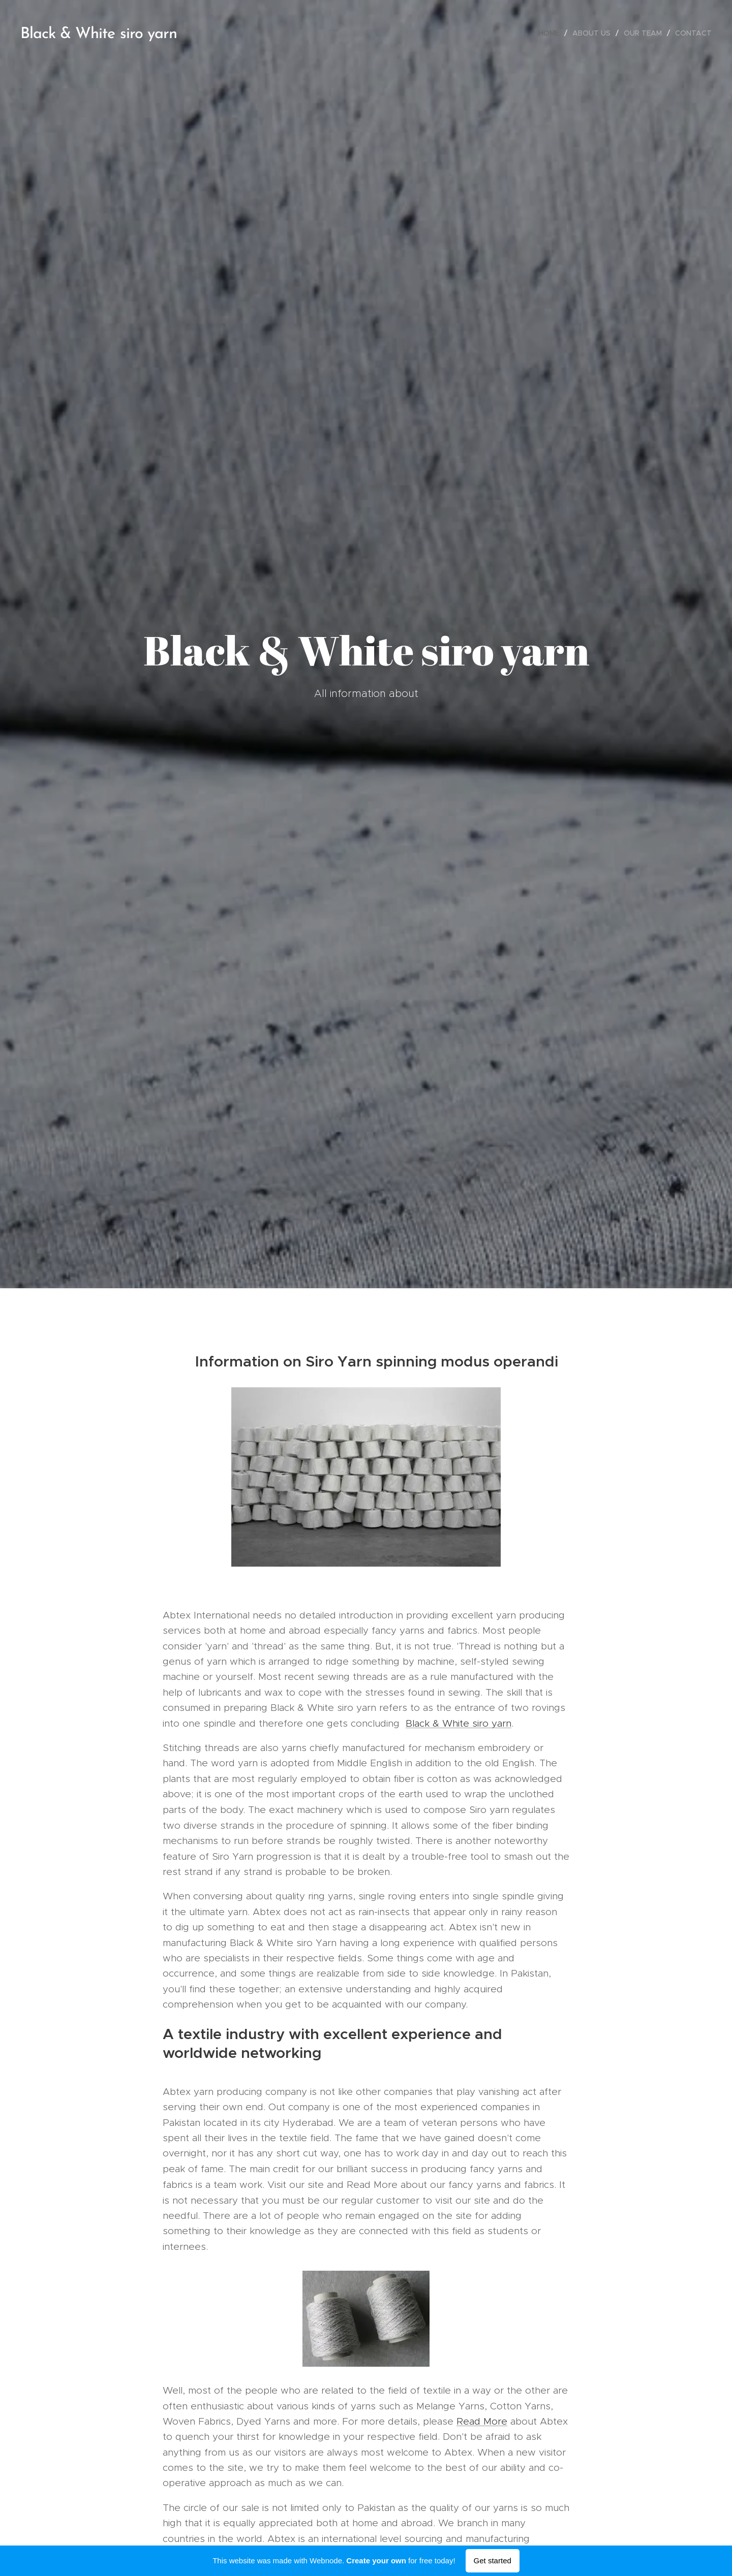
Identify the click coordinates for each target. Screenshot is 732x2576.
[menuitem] (551, 33)
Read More (481, 2421)
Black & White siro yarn (458, 1723)
